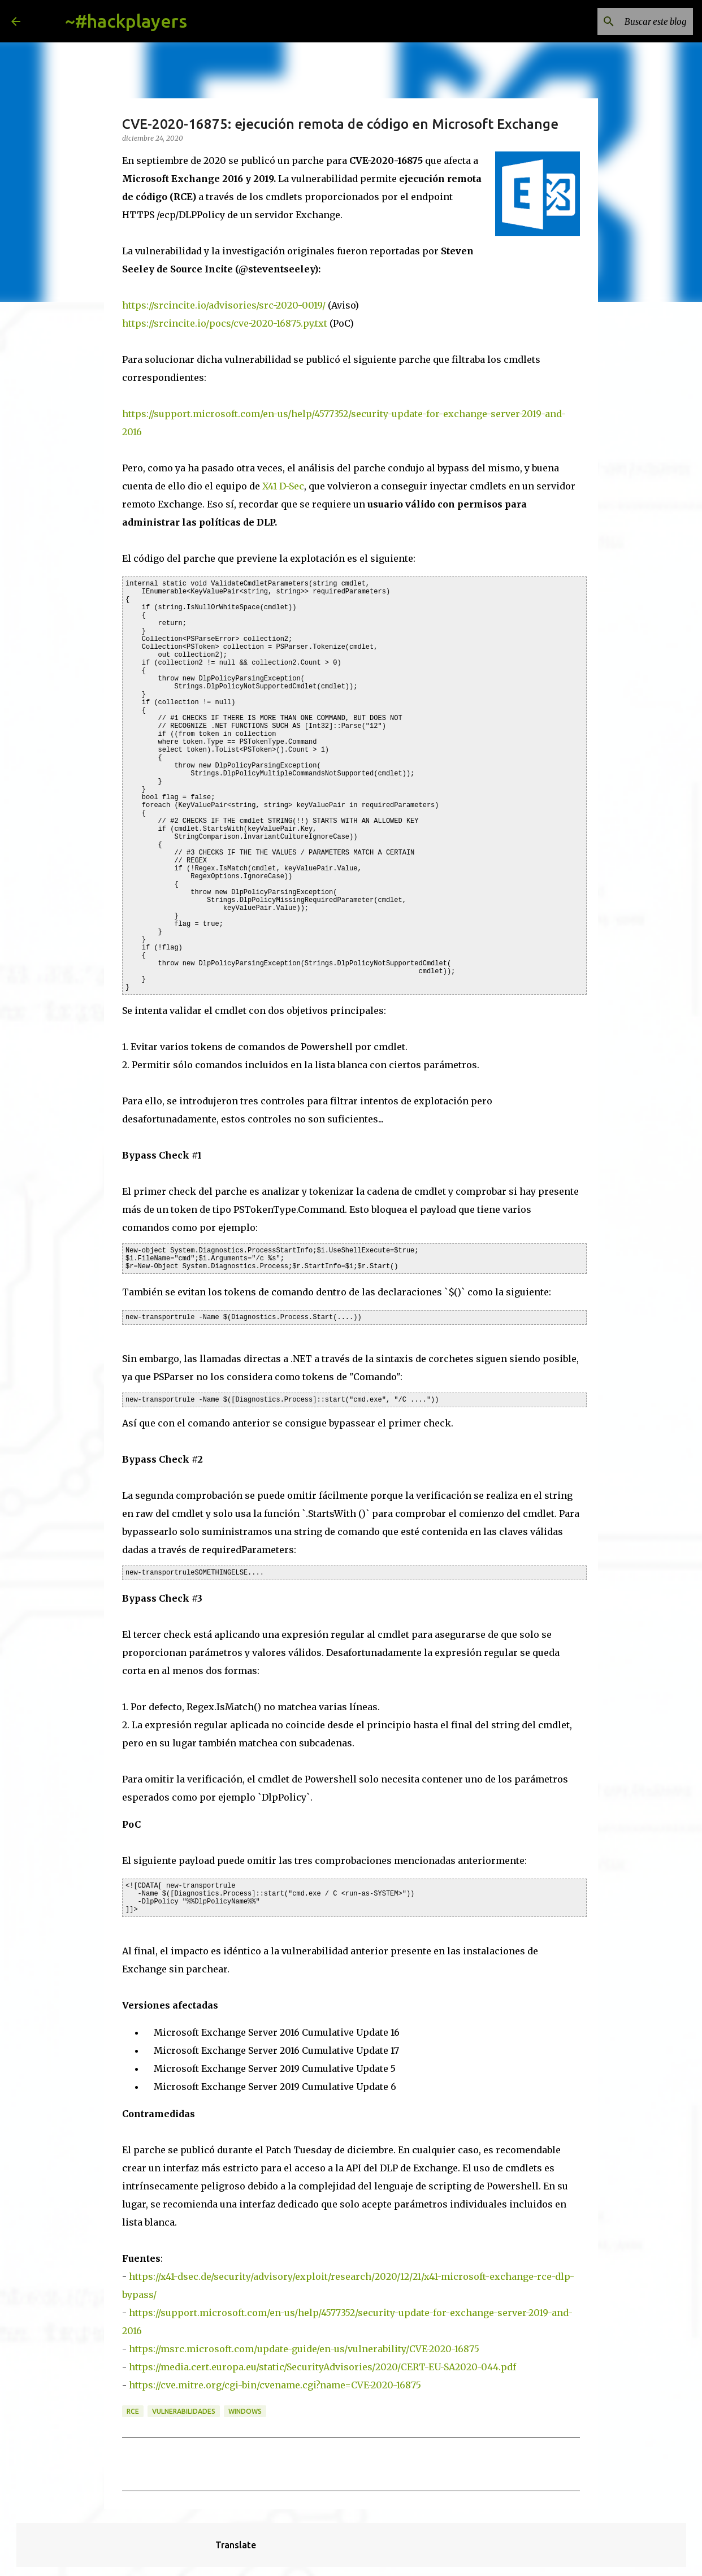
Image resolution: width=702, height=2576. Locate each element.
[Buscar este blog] (633, 21)
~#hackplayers (126, 21)
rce (133, 2411)
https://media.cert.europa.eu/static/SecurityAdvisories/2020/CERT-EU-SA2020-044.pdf (322, 2367)
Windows (245, 2411)
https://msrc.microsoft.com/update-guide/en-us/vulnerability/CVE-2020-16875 (304, 2348)
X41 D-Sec (283, 486)
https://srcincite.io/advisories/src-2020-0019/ (224, 305)
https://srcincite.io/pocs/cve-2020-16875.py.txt (224, 323)
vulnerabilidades (183, 2411)
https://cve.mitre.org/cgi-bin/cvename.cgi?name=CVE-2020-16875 (275, 2385)
